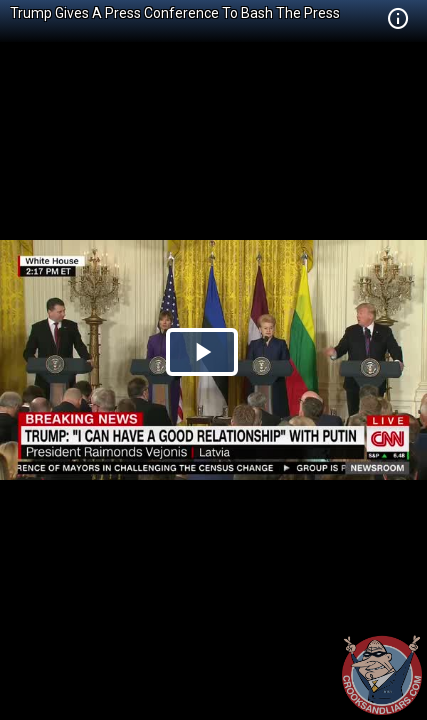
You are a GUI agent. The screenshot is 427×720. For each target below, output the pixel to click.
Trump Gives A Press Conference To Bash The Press (175, 13)
